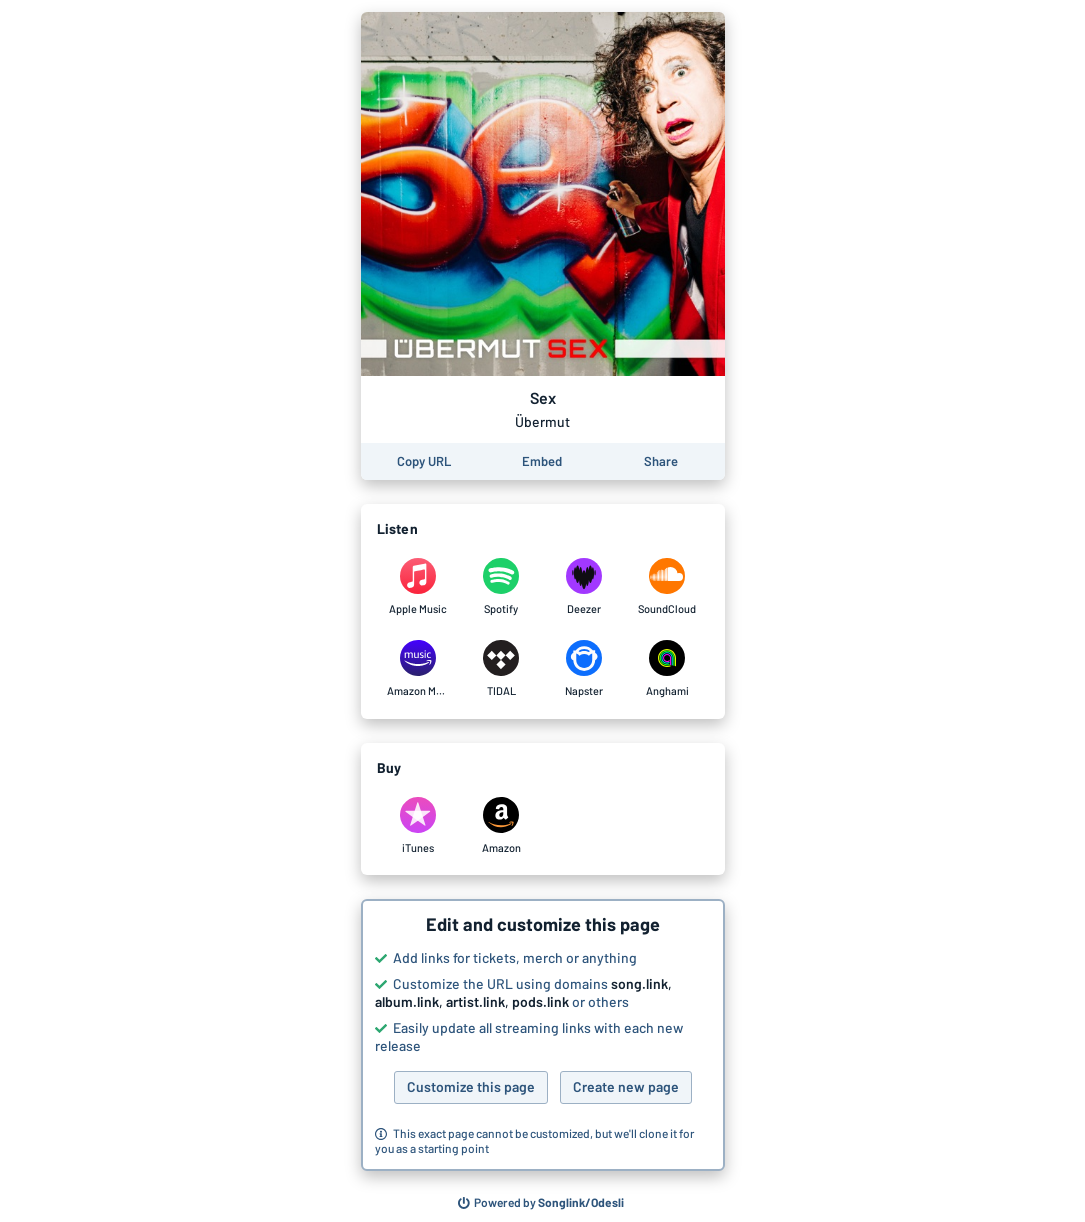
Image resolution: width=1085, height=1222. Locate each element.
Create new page (626, 1086)
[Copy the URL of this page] (424, 461)
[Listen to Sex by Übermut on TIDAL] (501, 669)
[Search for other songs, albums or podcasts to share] (541, 1203)
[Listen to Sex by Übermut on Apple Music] (418, 587)
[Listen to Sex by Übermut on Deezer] (584, 587)
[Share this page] (661, 461)
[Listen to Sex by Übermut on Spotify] (501, 587)
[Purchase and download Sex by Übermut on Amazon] (501, 826)
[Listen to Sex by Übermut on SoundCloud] (667, 587)
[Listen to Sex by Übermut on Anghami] (667, 669)
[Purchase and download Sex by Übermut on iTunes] (418, 826)
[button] (543, 1035)
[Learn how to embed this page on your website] (542, 461)
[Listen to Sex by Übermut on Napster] (584, 669)
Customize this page (471, 1086)
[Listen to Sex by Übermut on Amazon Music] (418, 669)
